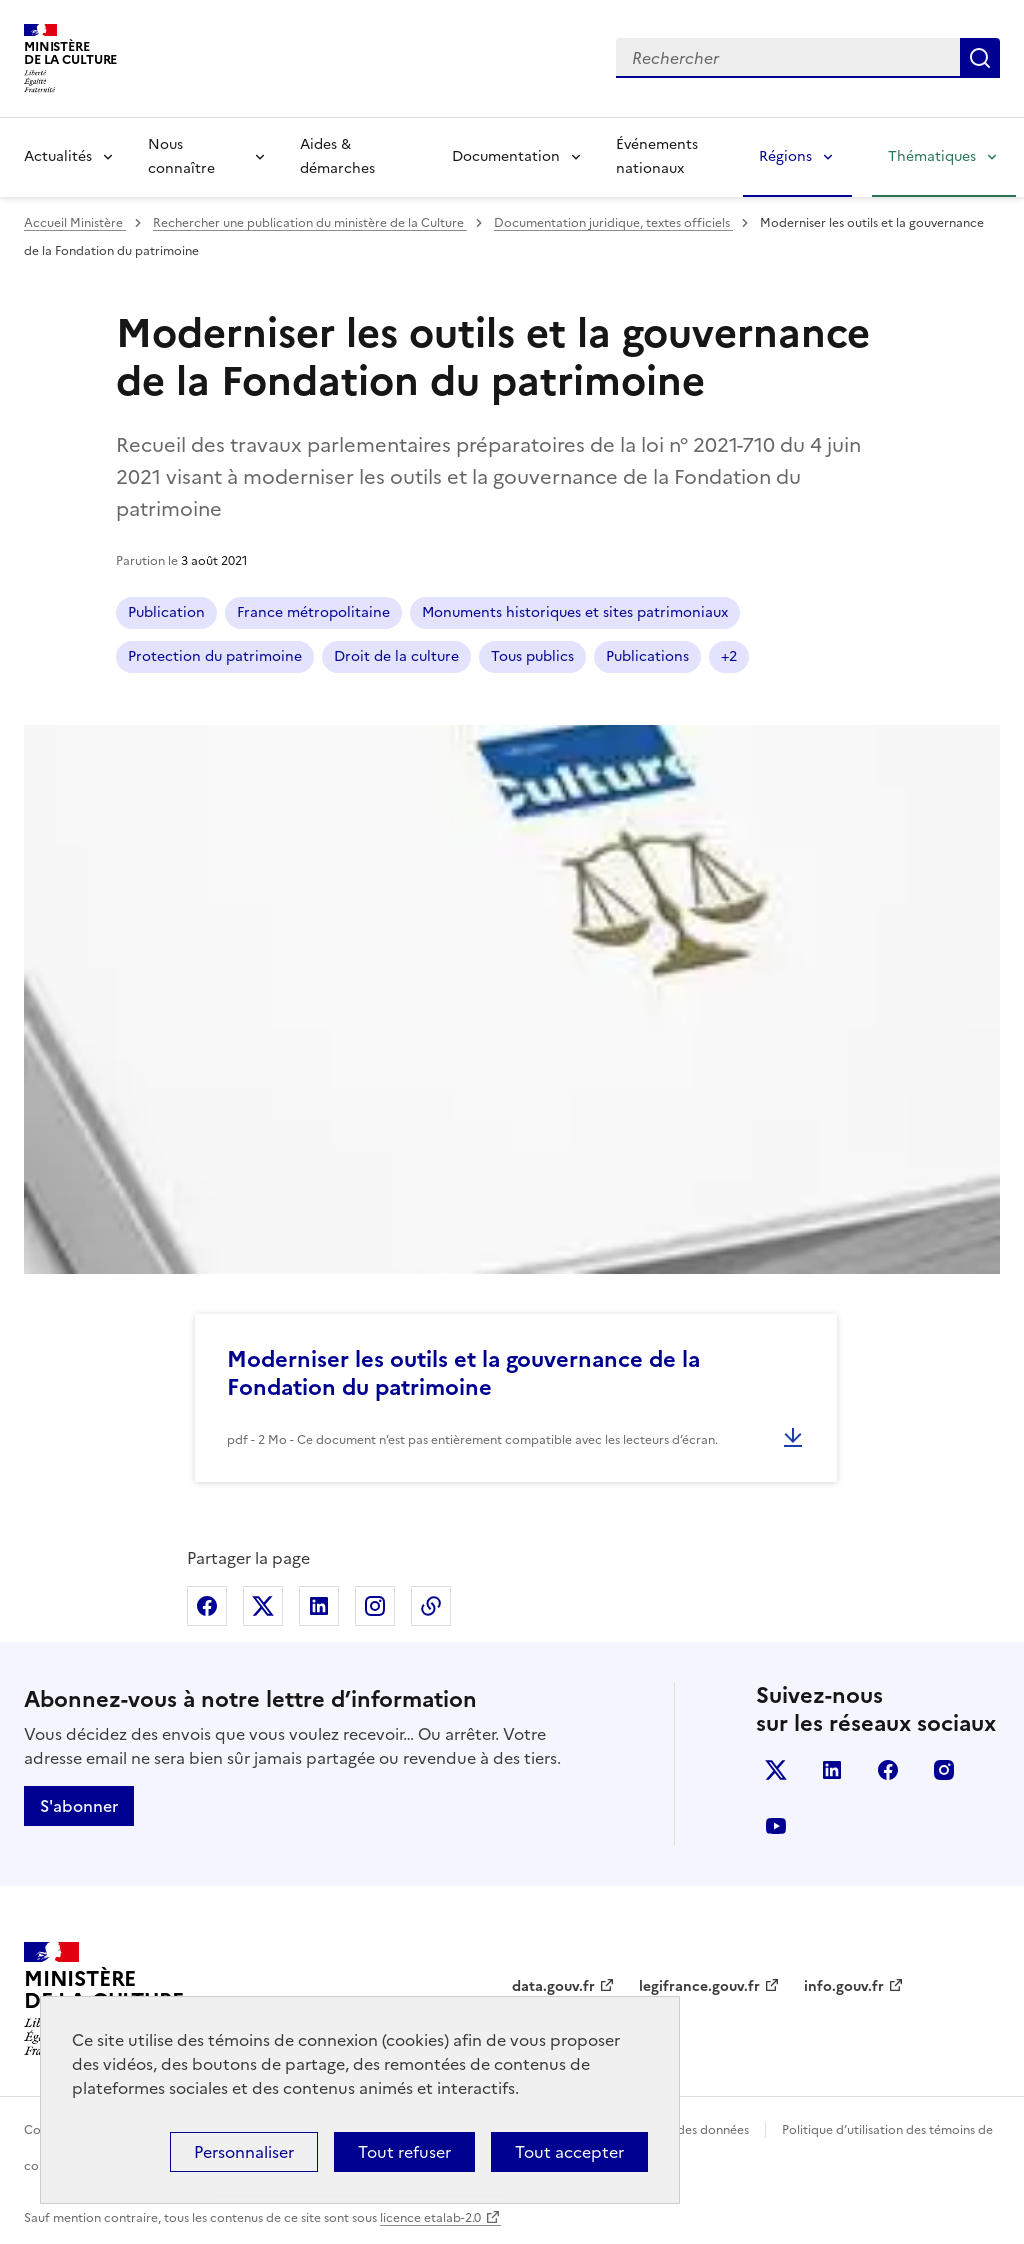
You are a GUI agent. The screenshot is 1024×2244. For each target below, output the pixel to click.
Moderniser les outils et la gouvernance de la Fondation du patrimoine (463, 1373)
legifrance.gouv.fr (699, 1986)
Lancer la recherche (980, 58)
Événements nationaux (657, 156)
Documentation (506, 156)
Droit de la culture (396, 656)
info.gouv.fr (844, 1986)
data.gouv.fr (553, 1986)
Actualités (58, 156)
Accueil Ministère (75, 223)
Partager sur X (263, 1606)
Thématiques (932, 156)
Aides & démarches (337, 156)
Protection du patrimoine (215, 656)
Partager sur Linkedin (319, 1606)
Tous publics (532, 656)
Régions (785, 156)
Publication (166, 612)
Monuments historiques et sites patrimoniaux (575, 612)
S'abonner (79, 1806)
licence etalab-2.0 (430, 2218)
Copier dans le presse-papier (431, 1606)
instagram (944, 1770)
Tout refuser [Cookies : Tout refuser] (404, 2152)
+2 (729, 656)
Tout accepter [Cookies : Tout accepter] (569, 2152)
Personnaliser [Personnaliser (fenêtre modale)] (244, 2152)
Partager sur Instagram (375, 1606)
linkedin (832, 1770)
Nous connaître (181, 156)
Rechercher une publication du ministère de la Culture (310, 223)
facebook (888, 1770)
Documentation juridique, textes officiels (613, 223)
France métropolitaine (313, 612)
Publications (647, 656)
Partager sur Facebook (207, 1606)
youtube (776, 1826)
